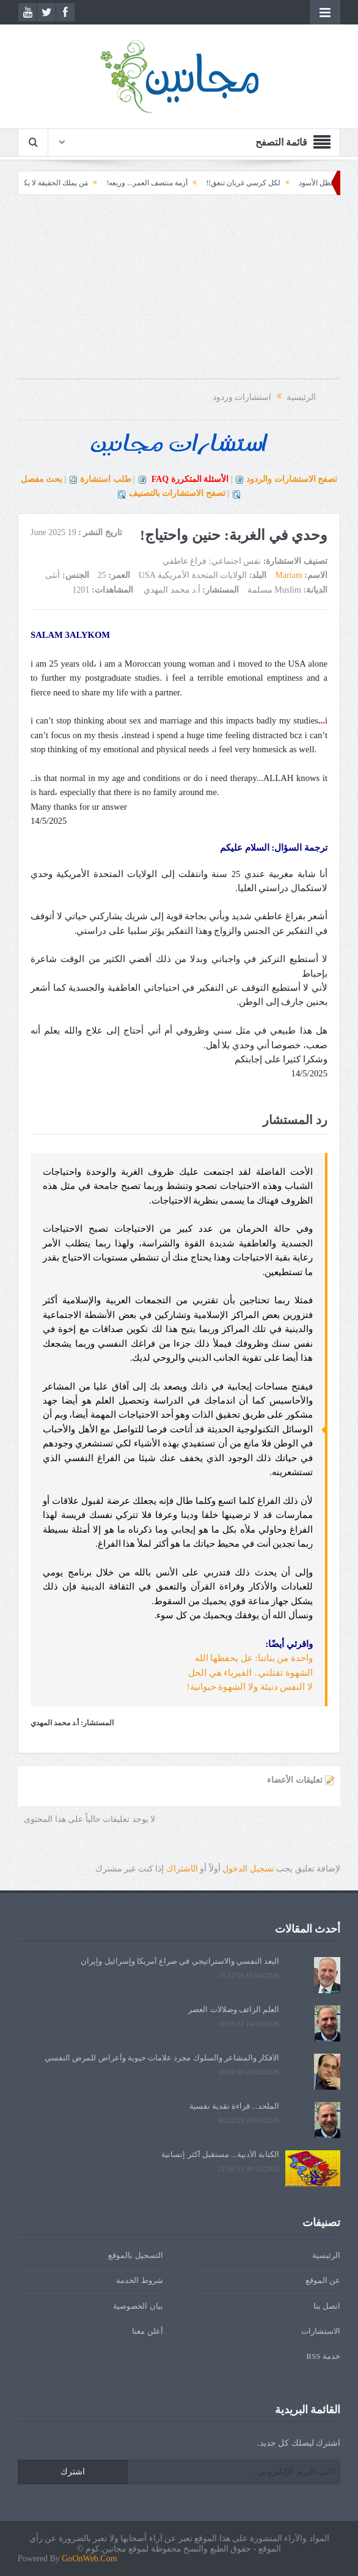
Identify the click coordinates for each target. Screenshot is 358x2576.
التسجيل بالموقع (135, 2255)
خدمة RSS (323, 2356)
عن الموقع (322, 2280)
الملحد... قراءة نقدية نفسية (234, 2106)
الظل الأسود (308, 183)
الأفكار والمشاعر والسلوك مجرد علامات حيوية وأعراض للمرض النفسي (162, 2057)
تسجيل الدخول (248, 1868)
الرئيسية (326, 2255)
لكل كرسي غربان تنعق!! (234, 183)
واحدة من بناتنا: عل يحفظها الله (254, 1658)
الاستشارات (320, 2331)
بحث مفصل (42, 479)
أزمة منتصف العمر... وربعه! (137, 183)
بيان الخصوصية (138, 2306)
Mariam (289, 575)
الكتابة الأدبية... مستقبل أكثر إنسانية (220, 2154)
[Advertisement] (179, 293)
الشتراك (182, 1868)
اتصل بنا (326, 2306)
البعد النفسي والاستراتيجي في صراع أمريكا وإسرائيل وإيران (180, 1961)
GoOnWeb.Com (89, 2558)
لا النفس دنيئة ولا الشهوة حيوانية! (250, 1687)
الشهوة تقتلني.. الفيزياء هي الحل (250, 1673)
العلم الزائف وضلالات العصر (233, 2009)
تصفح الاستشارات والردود (291, 479)
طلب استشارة (105, 479)
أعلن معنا (147, 2331)
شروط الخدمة (139, 2280)
